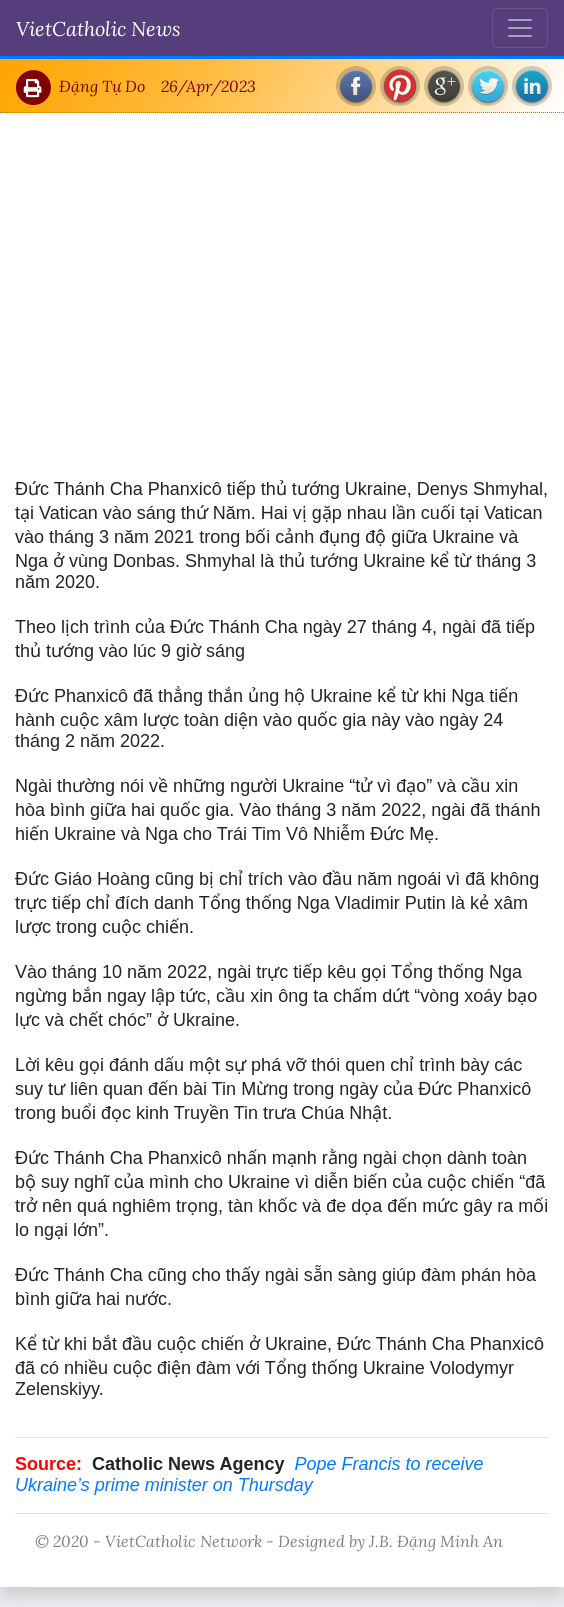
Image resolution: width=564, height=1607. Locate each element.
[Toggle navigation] (520, 28)
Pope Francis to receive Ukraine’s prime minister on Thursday (249, 1474)
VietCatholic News (98, 28)
